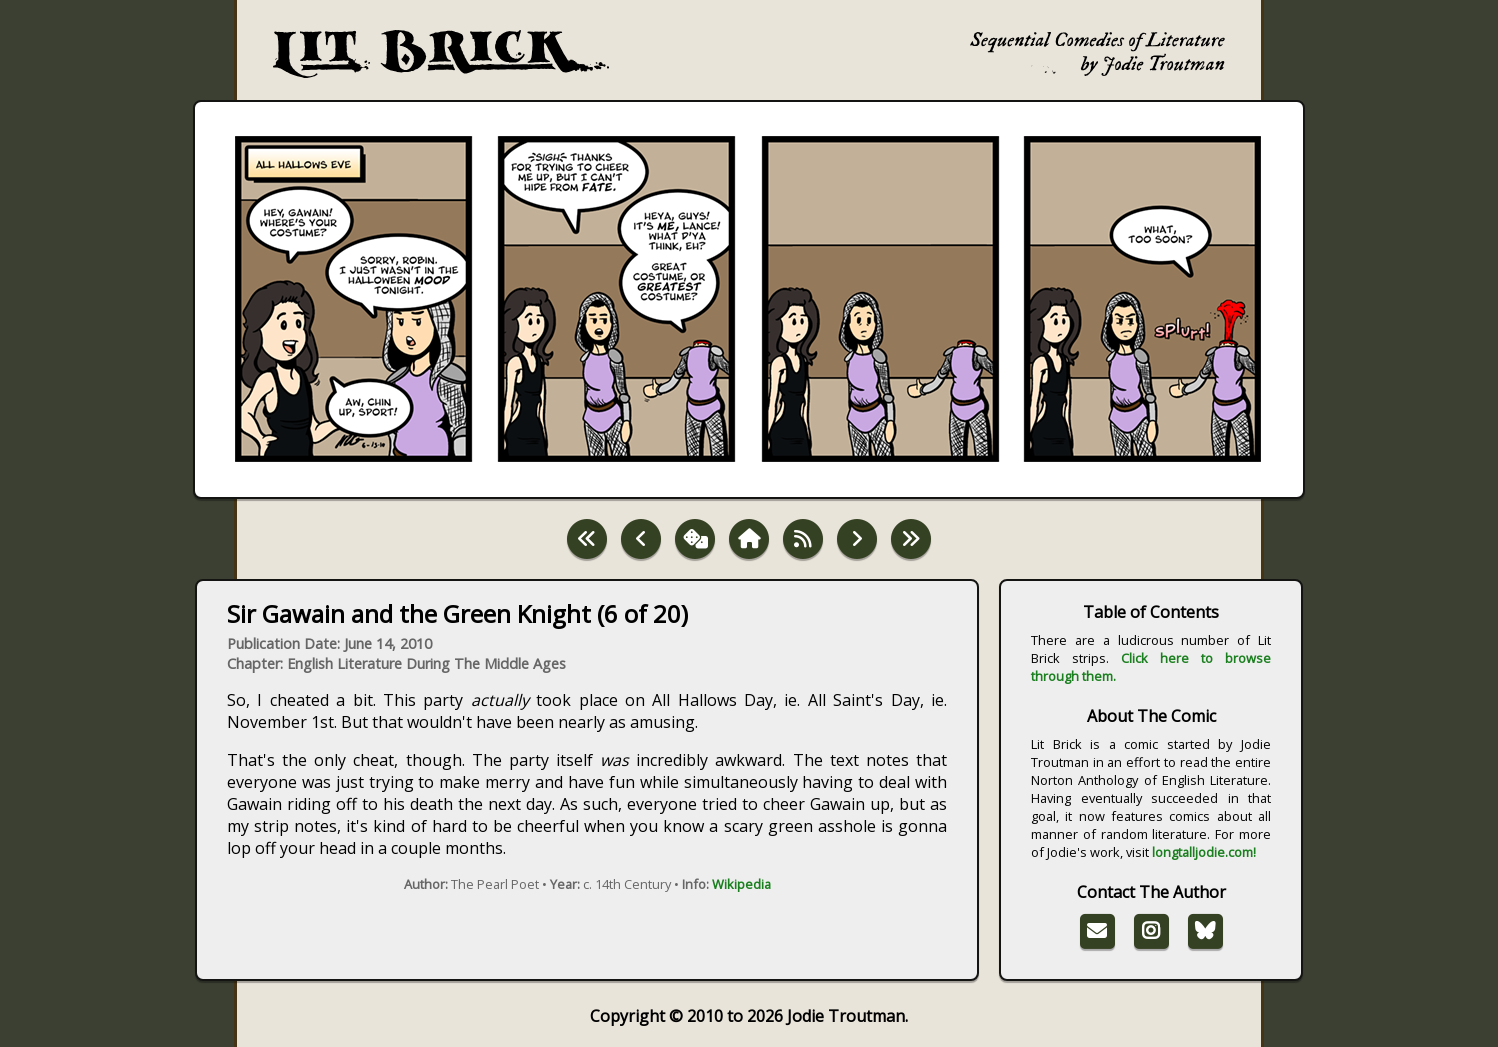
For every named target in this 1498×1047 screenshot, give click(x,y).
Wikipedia (741, 884)
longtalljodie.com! (1204, 852)
